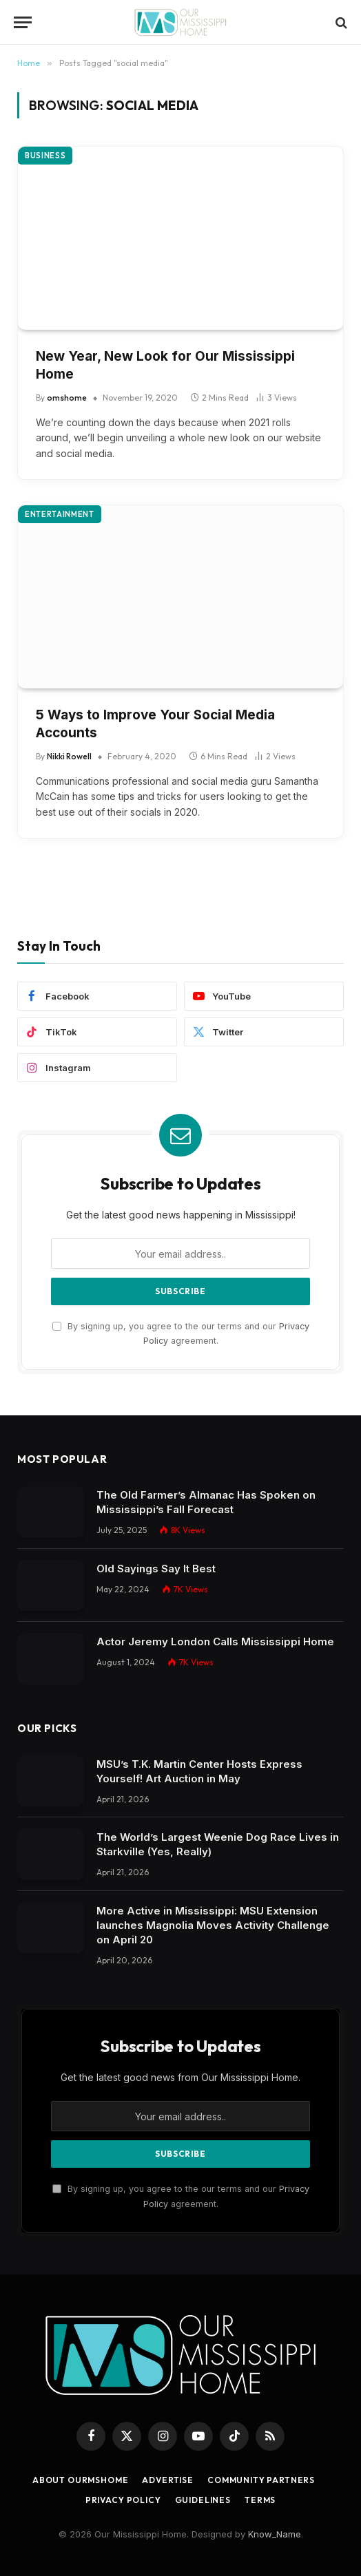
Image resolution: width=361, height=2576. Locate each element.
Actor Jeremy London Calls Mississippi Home (215, 1641)
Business (45, 155)
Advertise (168, 2480)
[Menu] (23, 22)
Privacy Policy (123, 2500)
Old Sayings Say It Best (156, 1568)
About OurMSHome (80, 2480)
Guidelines (203, 2500)
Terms (260, 2500)
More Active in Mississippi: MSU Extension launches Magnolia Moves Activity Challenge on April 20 (212, 1925)
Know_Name (274, 2534)
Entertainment (59, 514)
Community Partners (261, 2480)
